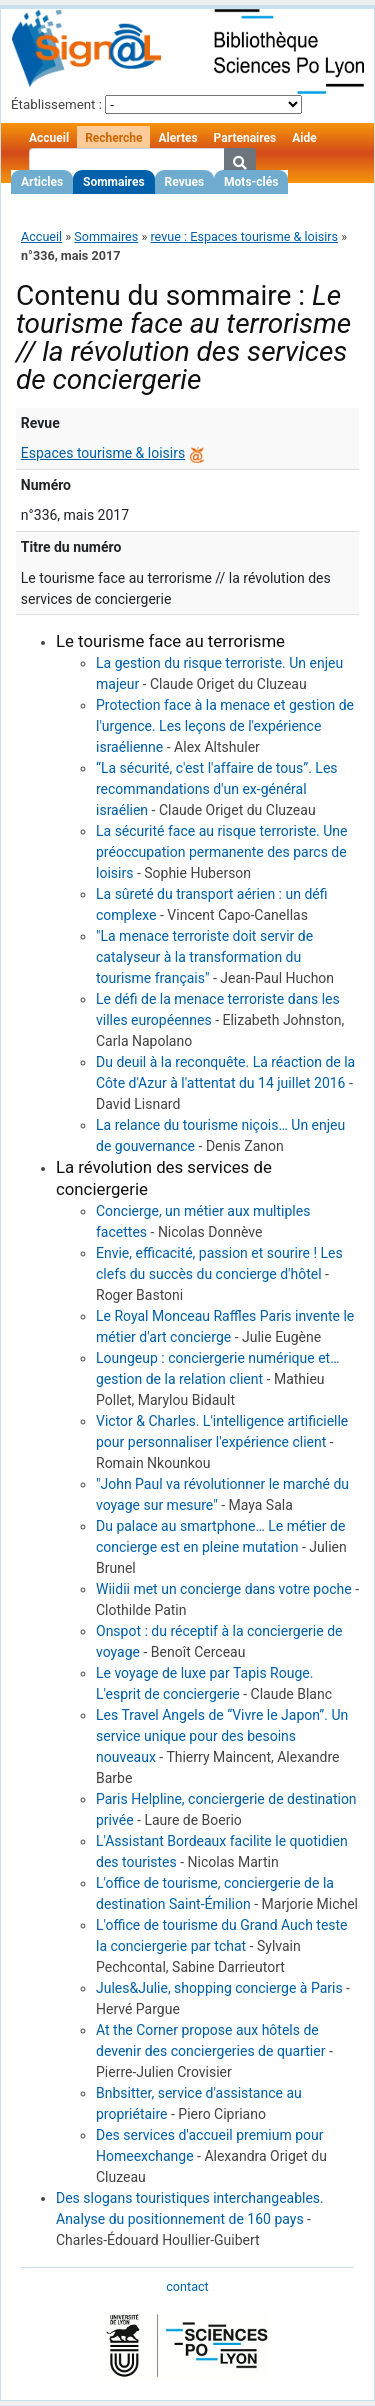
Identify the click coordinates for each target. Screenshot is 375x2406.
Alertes (177, 138)
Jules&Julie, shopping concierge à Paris (219, 1988)
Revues (185, 182)
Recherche (113, 138)
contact (187, 2286)
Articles (42, 182)
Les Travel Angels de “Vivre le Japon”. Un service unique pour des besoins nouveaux (222, 1736)
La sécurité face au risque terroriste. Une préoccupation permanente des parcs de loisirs (222, 852)
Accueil (49, 138)
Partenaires (245, 138)
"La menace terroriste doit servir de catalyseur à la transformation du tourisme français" (204, 957)
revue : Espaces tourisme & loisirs (244, 236)
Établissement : (56, 104)
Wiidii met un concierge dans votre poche (224, 1589)
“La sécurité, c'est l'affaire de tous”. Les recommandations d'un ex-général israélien (217, 789)
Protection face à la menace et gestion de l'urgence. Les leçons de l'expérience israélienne (225, 726)
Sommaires (113, 182)
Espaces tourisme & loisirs (103, 453)
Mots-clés (251, 182)
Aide (304, 138)
